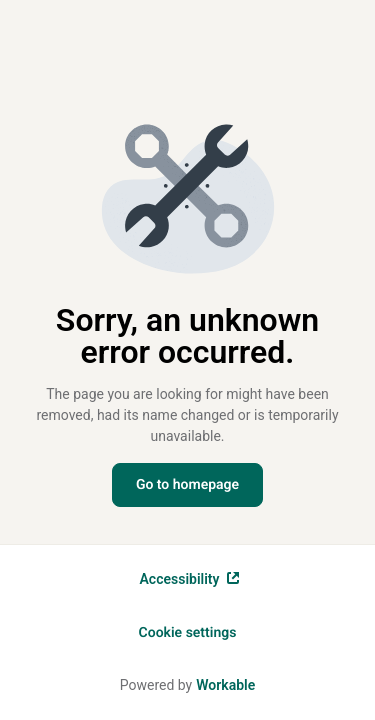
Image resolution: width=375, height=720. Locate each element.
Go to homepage (187, 485)
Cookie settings (188, 633)
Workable (225, 685)
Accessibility (190, 579)
